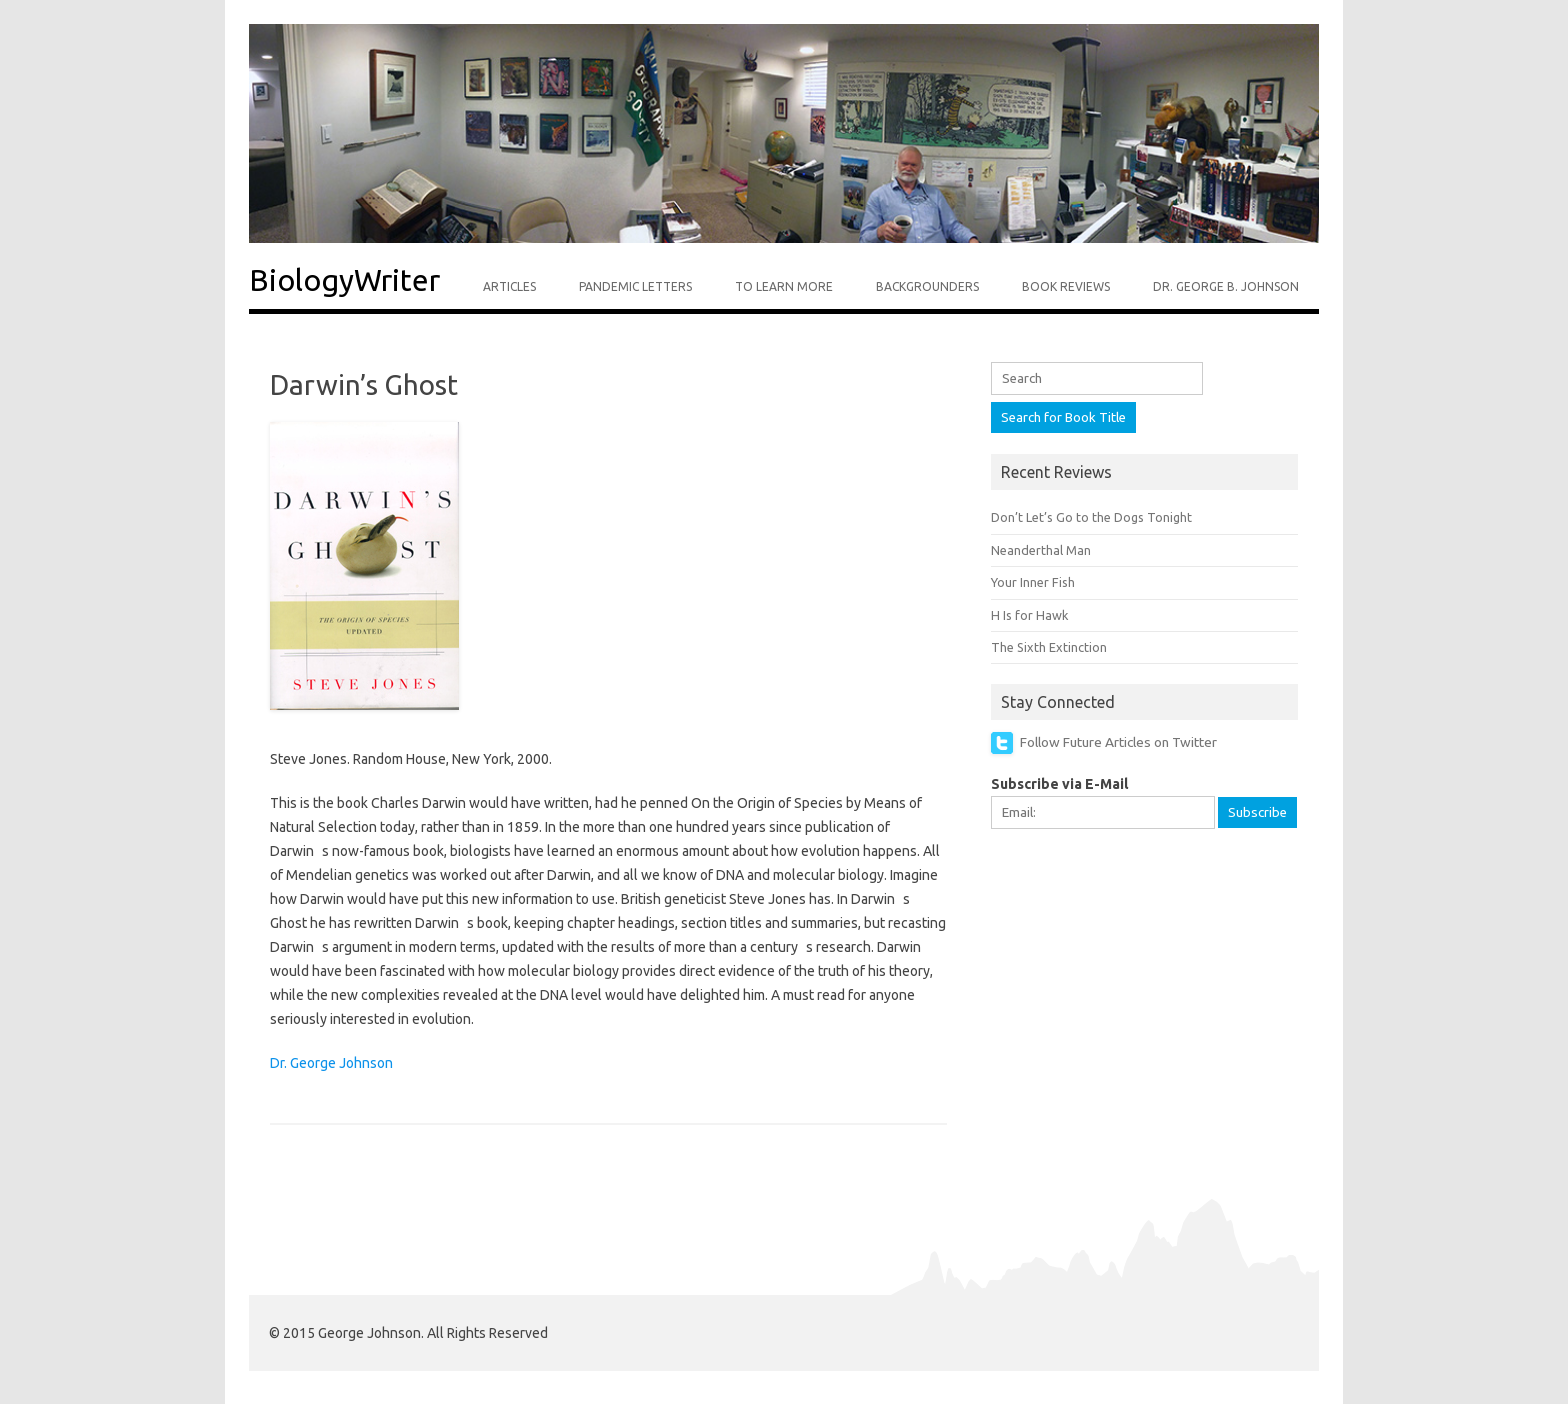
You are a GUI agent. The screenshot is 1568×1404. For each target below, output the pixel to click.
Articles (509, 286)
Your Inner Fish (1033, 582)
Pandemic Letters (635, 286)
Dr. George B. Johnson (1226, 286)
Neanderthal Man (1041, 550)
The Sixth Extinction (1049, 647)
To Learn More (784, 286)
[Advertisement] (1141, 981)
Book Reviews (1066, 286)
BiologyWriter (344, 280)
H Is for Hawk (1029, 615)
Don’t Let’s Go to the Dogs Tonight (1091, 517)
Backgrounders (927, 286)
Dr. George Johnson (331, 1063)
